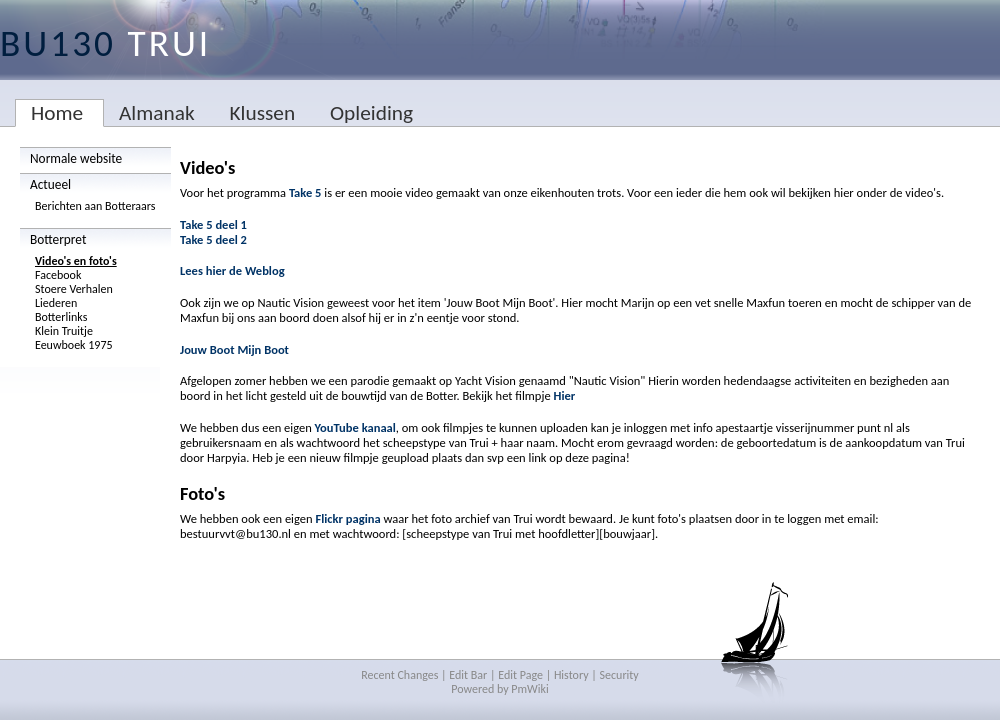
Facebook (58, 275)
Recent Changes (399, 675)
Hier (564, 395)
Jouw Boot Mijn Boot (234, 349)
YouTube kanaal (355, 427)
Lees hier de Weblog (232, 270)
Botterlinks (61, 317)
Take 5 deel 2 (213, 239)
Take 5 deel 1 (213, 224)
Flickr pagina (347, 518)
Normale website (76, 158)
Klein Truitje (64, 331)
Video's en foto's (76, 261)
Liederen (56, 303)
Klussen (262, 113)
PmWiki (529, 689)
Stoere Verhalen (74, 289)
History (571, 675)
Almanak (157, 113)
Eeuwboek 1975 (74, 345)
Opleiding (371, 113)
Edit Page (520, 675)
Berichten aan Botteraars (95, 206)
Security (619, 675)
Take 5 (305, 192)
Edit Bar (468, 675)
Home (57, 113)
